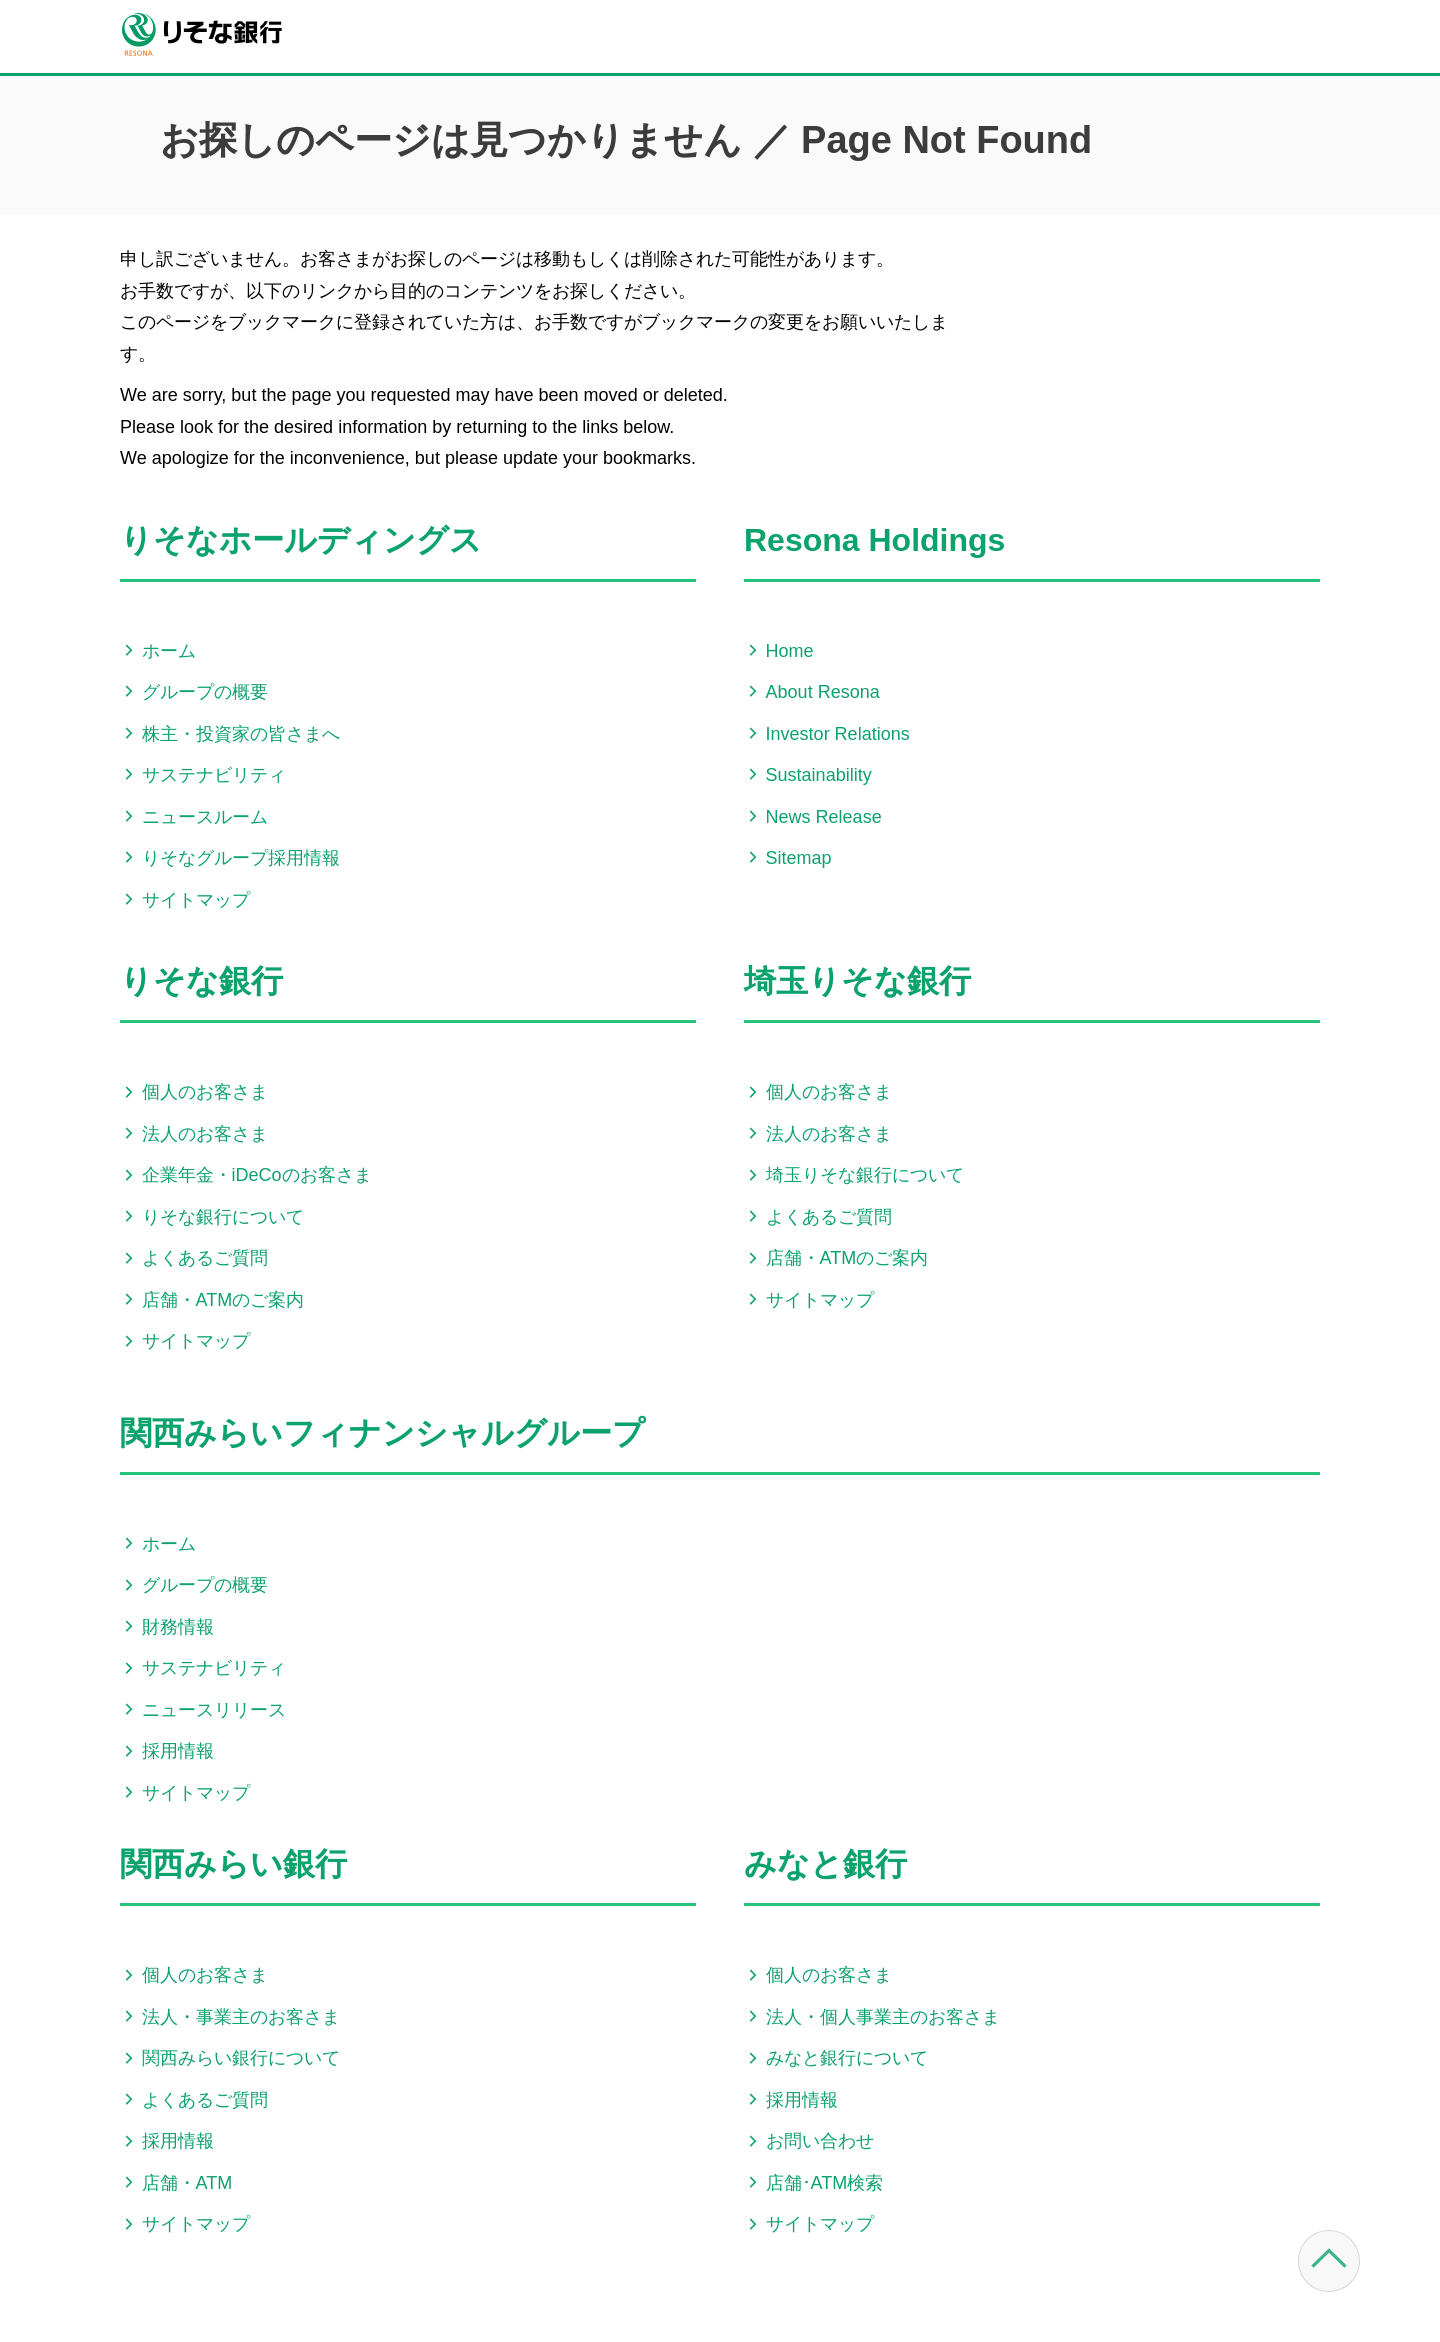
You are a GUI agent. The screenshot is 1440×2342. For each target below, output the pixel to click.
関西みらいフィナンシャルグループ (382, 1433)
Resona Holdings (874, 540)
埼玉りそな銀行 (857, 981)
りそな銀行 (201, 981)
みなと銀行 (825, 1864)
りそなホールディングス (301, 540)
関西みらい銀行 (233, 1864)
